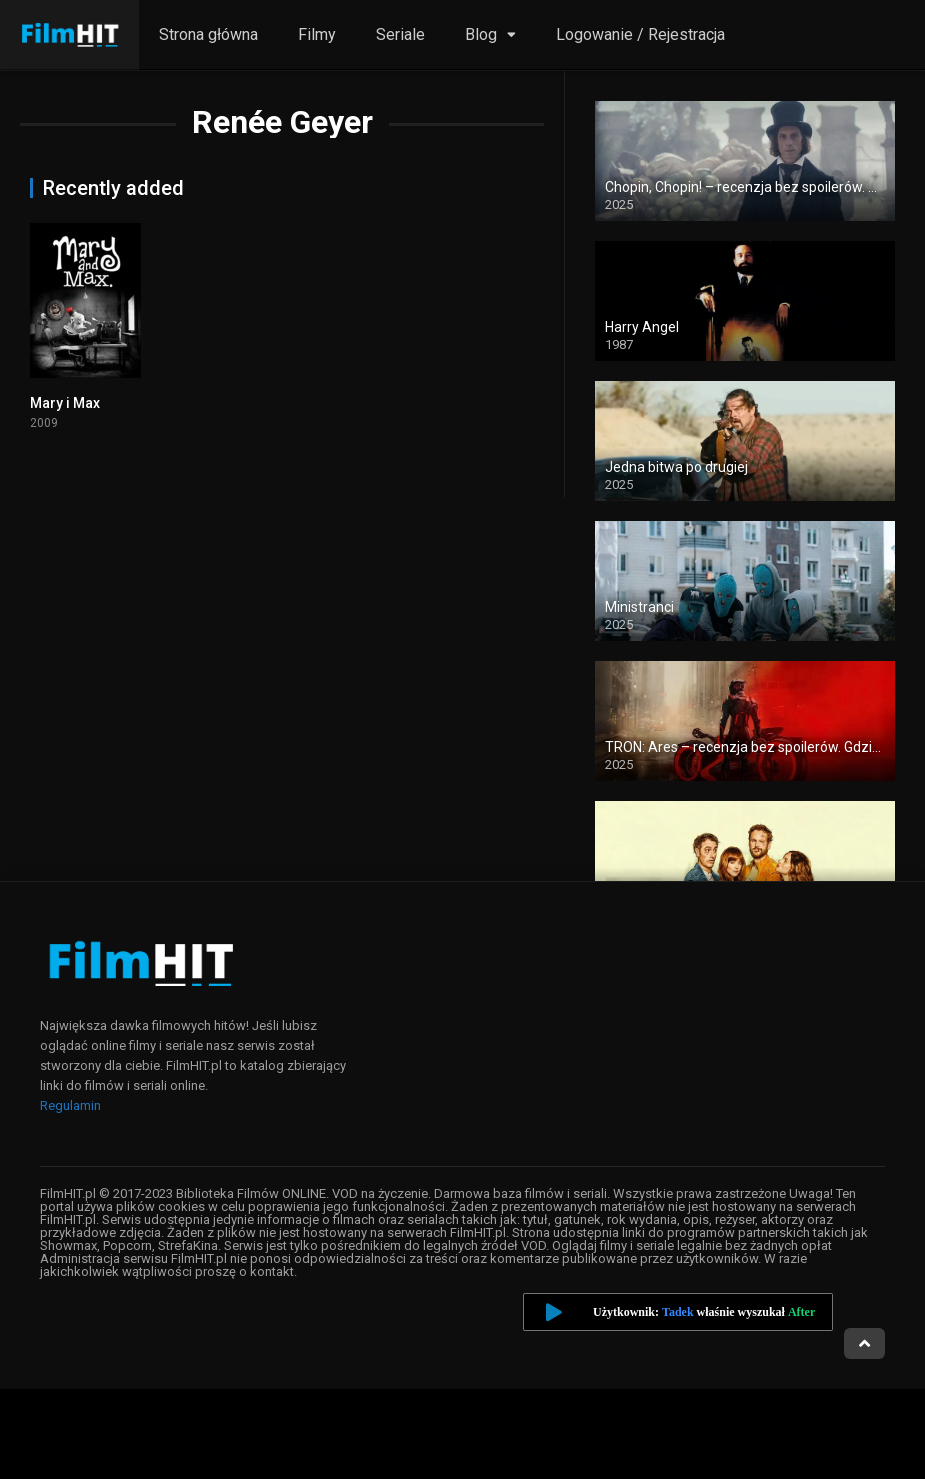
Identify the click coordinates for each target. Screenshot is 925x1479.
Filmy (317, 34)
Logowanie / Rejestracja (640, 34)
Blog (481, 34)
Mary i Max (65, 403)
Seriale (400, 34)
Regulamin (70, 1105)
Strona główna (208, 34)
